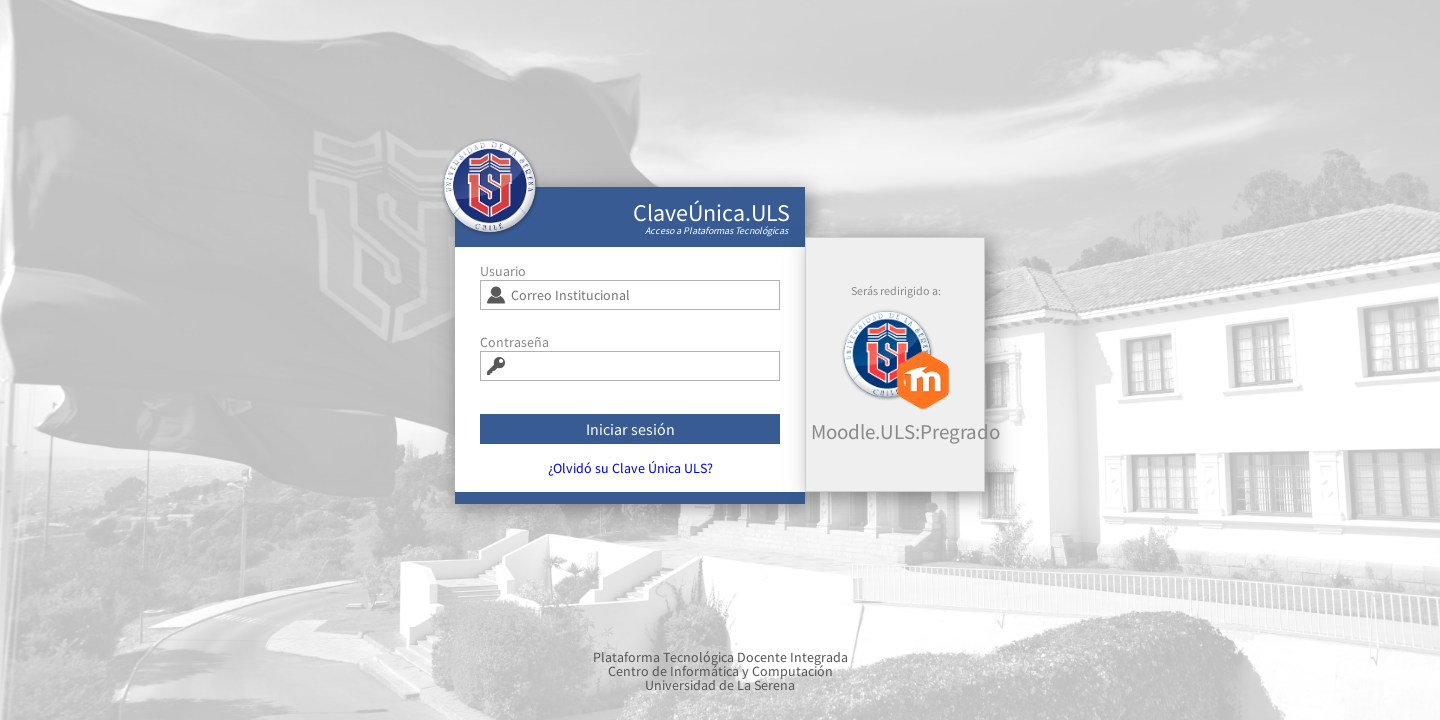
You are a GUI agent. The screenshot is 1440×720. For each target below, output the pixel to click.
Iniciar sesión (630, 436)
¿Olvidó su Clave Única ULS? (630, 475)
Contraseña (514, 349)
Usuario (503, 278)
